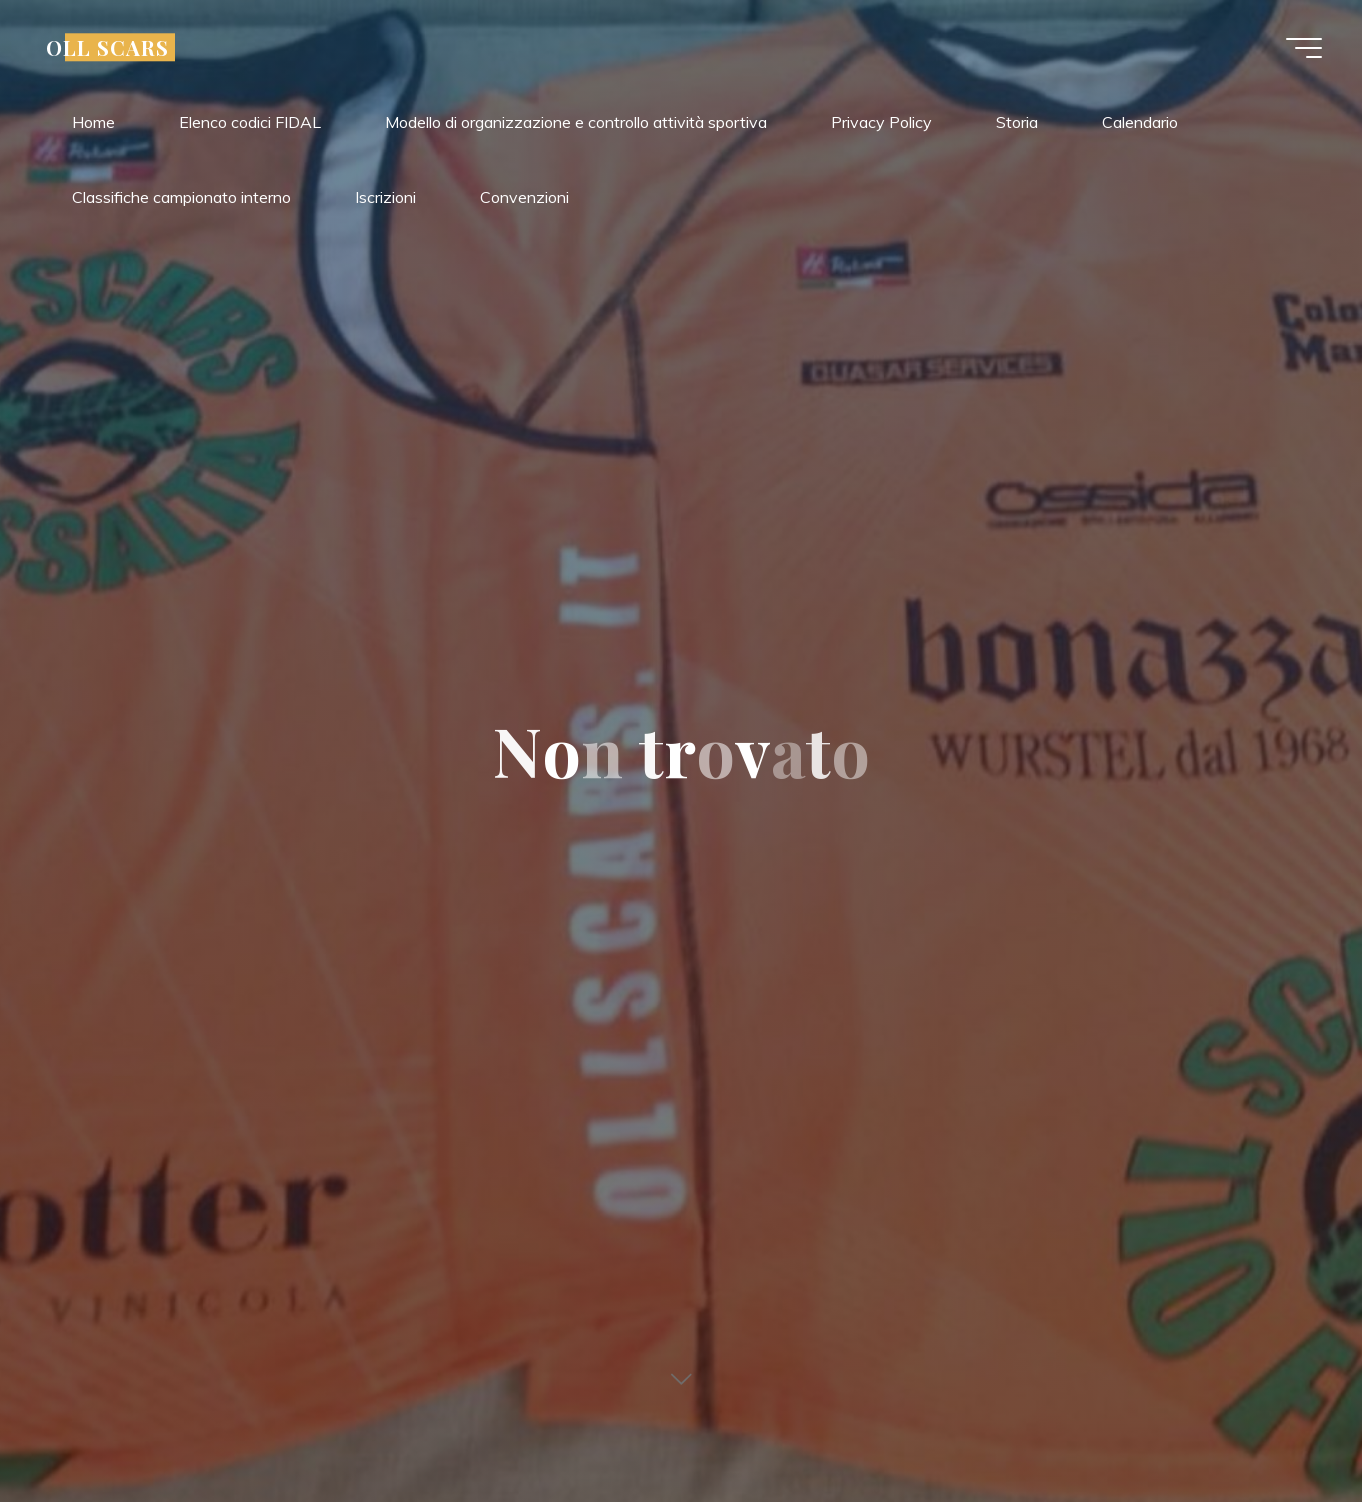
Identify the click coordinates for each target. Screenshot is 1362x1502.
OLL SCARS (107, 47)
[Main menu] (1304, 48)
